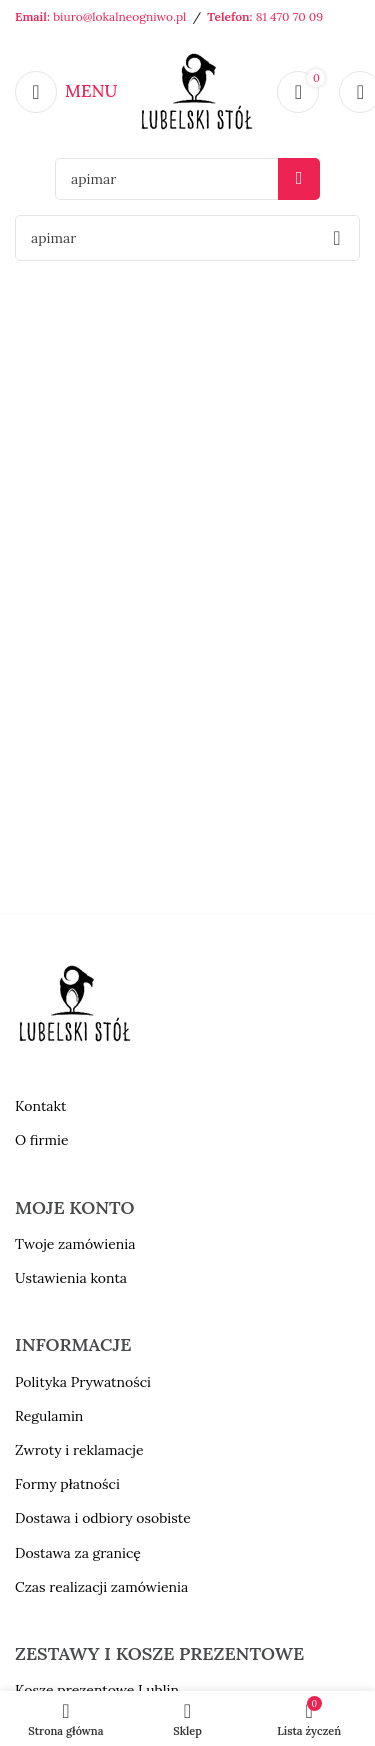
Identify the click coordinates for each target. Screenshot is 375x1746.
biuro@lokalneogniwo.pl (119, 16)
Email (31, 16)
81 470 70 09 (289, 16)
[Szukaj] (187, 179)
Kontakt (41, 1106)
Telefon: (231, 16)
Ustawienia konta (71, 1278)
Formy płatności (67, 1484)
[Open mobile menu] (66, 92)
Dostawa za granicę (78, 1553)
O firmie (42, 1140)
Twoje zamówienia (75, 1244)
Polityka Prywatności (83, 1382)
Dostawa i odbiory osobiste (103, 1518)
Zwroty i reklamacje (79, 1450)
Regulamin (49, 1416)
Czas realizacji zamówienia (101, 1587)
